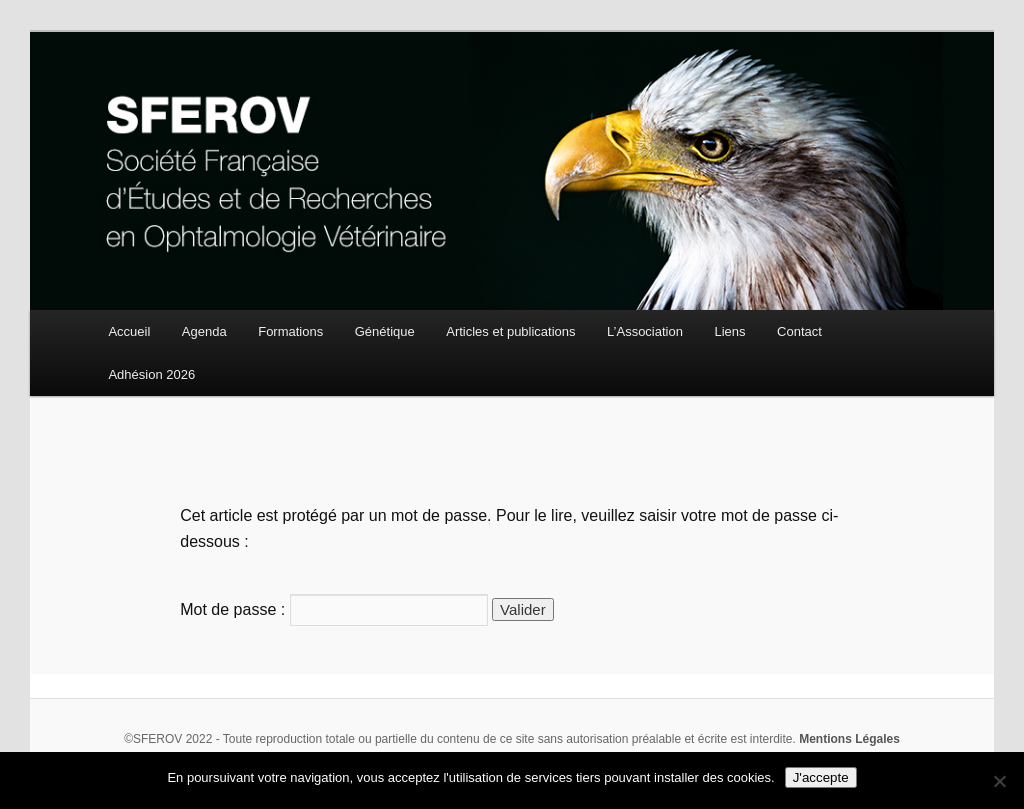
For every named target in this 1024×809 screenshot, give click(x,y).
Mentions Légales (849, 739)
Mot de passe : (333, 609)
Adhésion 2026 (151, 374)
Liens (729, 331)
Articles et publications (510, 331)
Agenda (204, 331)
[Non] (999, 781)
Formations (290, 331)
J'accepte (821, 777)
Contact (799, 331)
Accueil (129, 331)
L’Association (645, 331)
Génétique (385, 331)
